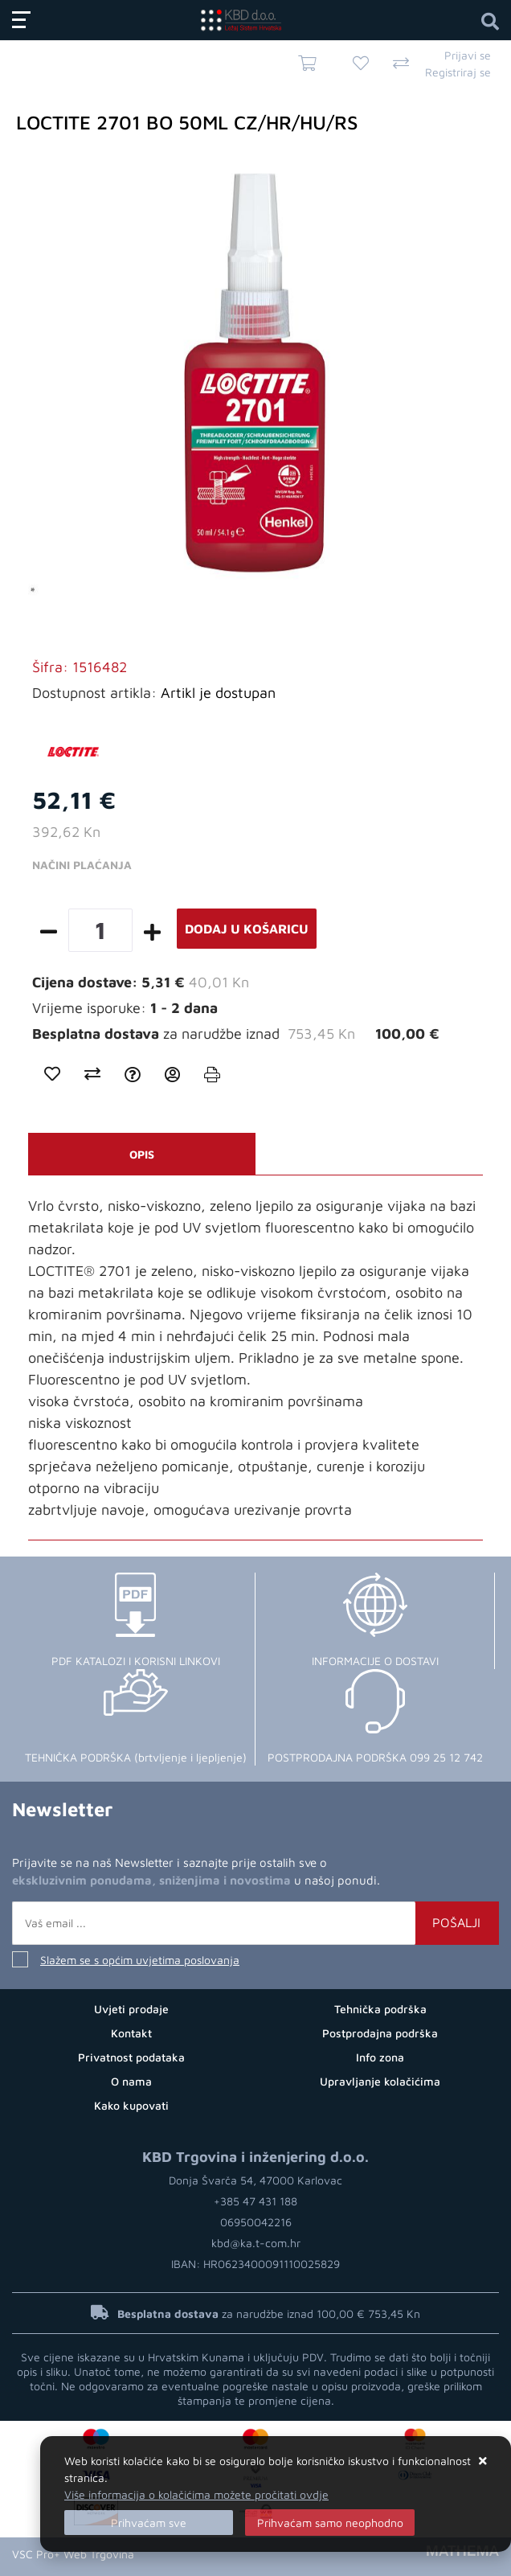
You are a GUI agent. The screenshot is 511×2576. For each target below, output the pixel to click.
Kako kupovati (131, 2105)
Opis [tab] (141, 1154)
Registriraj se (458, 72)
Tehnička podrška (380, 2009)
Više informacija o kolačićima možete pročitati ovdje (196, 2494)
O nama (131, 2081)
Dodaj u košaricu (247, 928)
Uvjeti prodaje (131, 2009)
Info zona (380, 2057)
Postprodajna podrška (380, 2033)
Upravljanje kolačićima (380, 2081)
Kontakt (131, 2033)
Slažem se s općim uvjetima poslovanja (139, 1960)
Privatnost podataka (131, 2057)
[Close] (148, 2522)
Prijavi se (467, 55)
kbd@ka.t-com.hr (255, 2243)
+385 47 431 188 (255, 2201)
